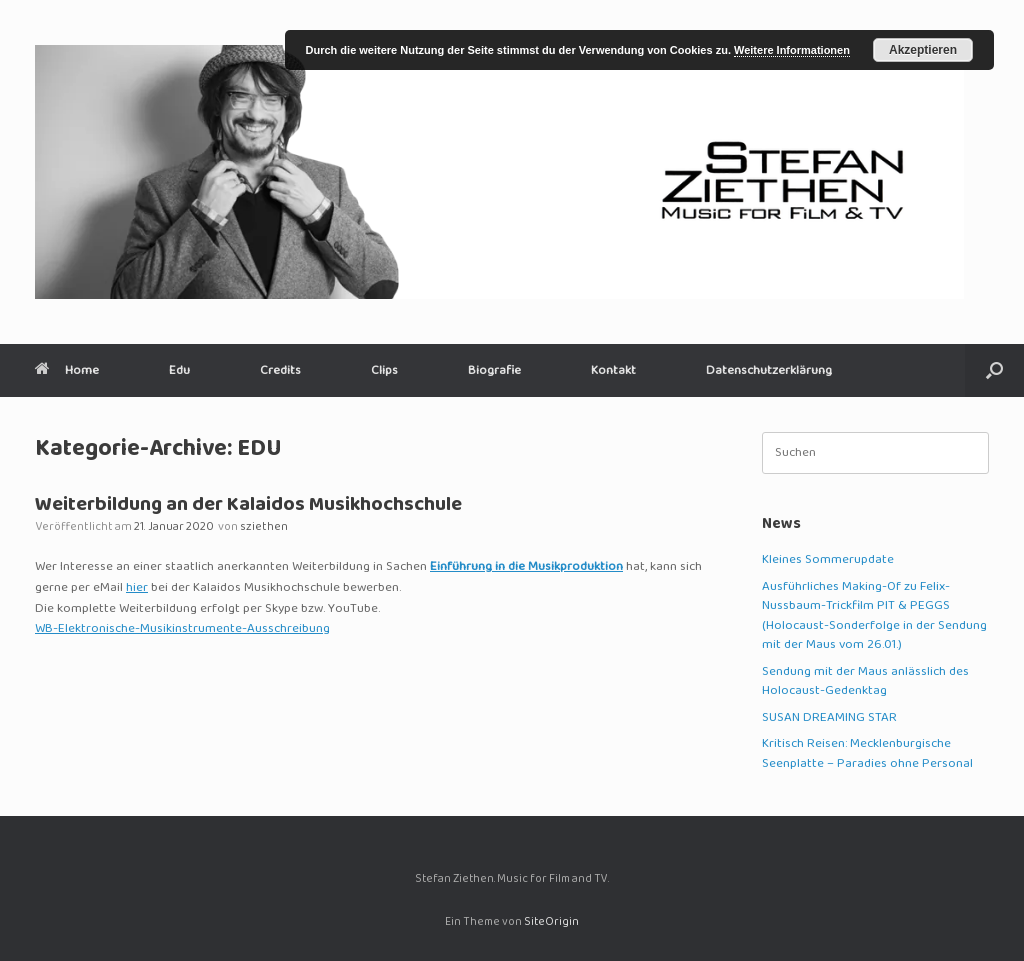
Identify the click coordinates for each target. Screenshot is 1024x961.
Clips (384, 370)
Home (67, 370)
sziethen (264, 527)
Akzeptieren (923, 50)
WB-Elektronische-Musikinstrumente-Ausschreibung (182, 629)
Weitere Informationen (792, 50)
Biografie (494, 370)
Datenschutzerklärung (769, 370)
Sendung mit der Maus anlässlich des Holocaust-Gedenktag (865, 682)
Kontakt (613, 370)
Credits (280, 370)
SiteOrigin (551, 922)
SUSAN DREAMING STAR (829, 718)
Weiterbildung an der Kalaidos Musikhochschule (248, 505)
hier (137, 588)
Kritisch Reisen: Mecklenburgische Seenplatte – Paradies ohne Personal (867, 754)
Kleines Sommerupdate (828, 560)
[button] (994, 370)
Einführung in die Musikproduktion (526, 567)
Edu (179, 370)
